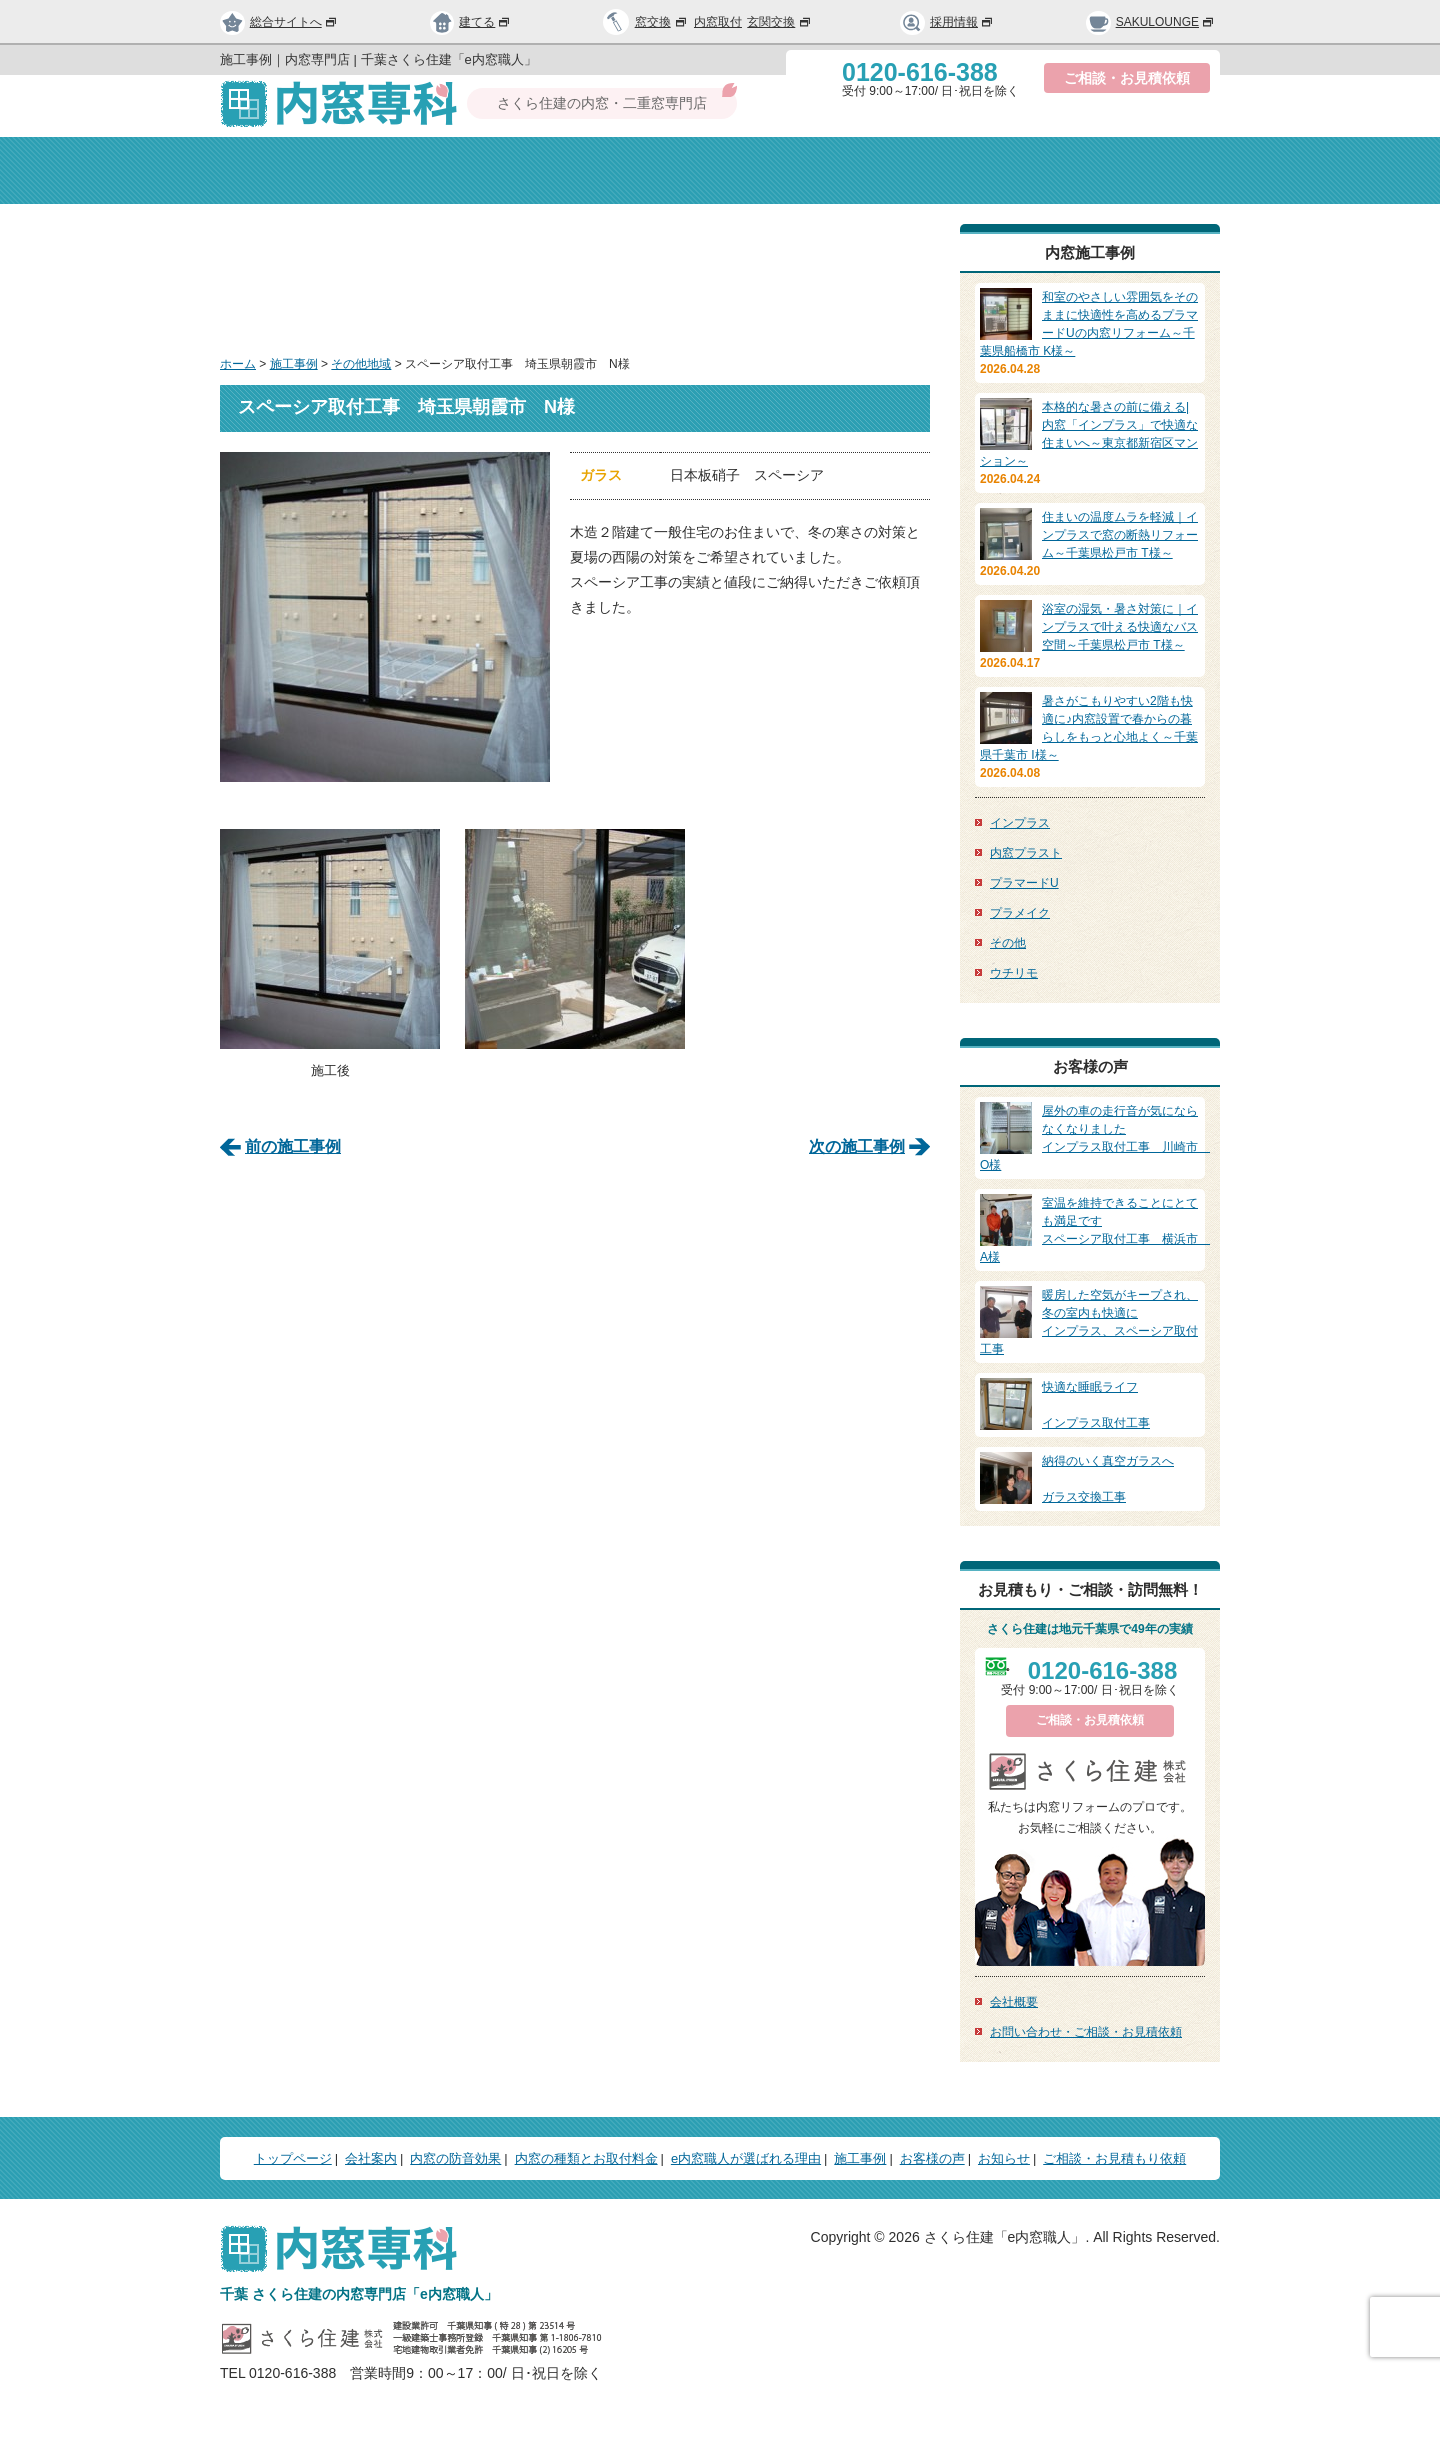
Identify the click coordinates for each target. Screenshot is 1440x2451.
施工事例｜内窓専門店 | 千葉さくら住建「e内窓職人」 (378, 59)
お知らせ (1004, 2158)
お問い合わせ (1141, 170)
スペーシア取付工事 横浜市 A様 (1095, 1229)
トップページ (298, 170)
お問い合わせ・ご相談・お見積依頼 (1086, 2032)
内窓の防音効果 (627, 170)
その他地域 (361, 364)
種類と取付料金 (814, 170)
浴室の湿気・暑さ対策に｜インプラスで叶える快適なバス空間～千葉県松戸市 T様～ (1120, 627)
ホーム (238, 364)
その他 (1008, 943)
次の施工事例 (857, 1144)
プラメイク (1020, 913)
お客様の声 (932, 2158)
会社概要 (1014, 2002)
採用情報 (947, 22)
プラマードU (1024, 883)
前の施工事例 (293, 1144)
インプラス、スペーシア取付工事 (1090, 1321)
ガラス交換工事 (1090, 1478)
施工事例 (294, 364)
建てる (471, 22)
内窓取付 (718, 22)
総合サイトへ (279, 22)
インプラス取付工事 (1090, 1404)
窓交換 (662, 22)
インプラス (1020, 823)
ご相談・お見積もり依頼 (1114, 2158)
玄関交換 (780, 22)
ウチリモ (1014, 973)
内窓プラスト (1026, 853)
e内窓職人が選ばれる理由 (746, 2158)
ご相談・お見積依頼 (1127, 78)
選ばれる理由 (985, 170)
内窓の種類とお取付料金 (586, 2158)
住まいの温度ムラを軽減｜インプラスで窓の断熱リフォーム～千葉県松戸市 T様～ (1120, 535)
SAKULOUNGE (1150, 22)
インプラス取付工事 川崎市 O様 (1095, 1137)
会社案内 (455, 170)
